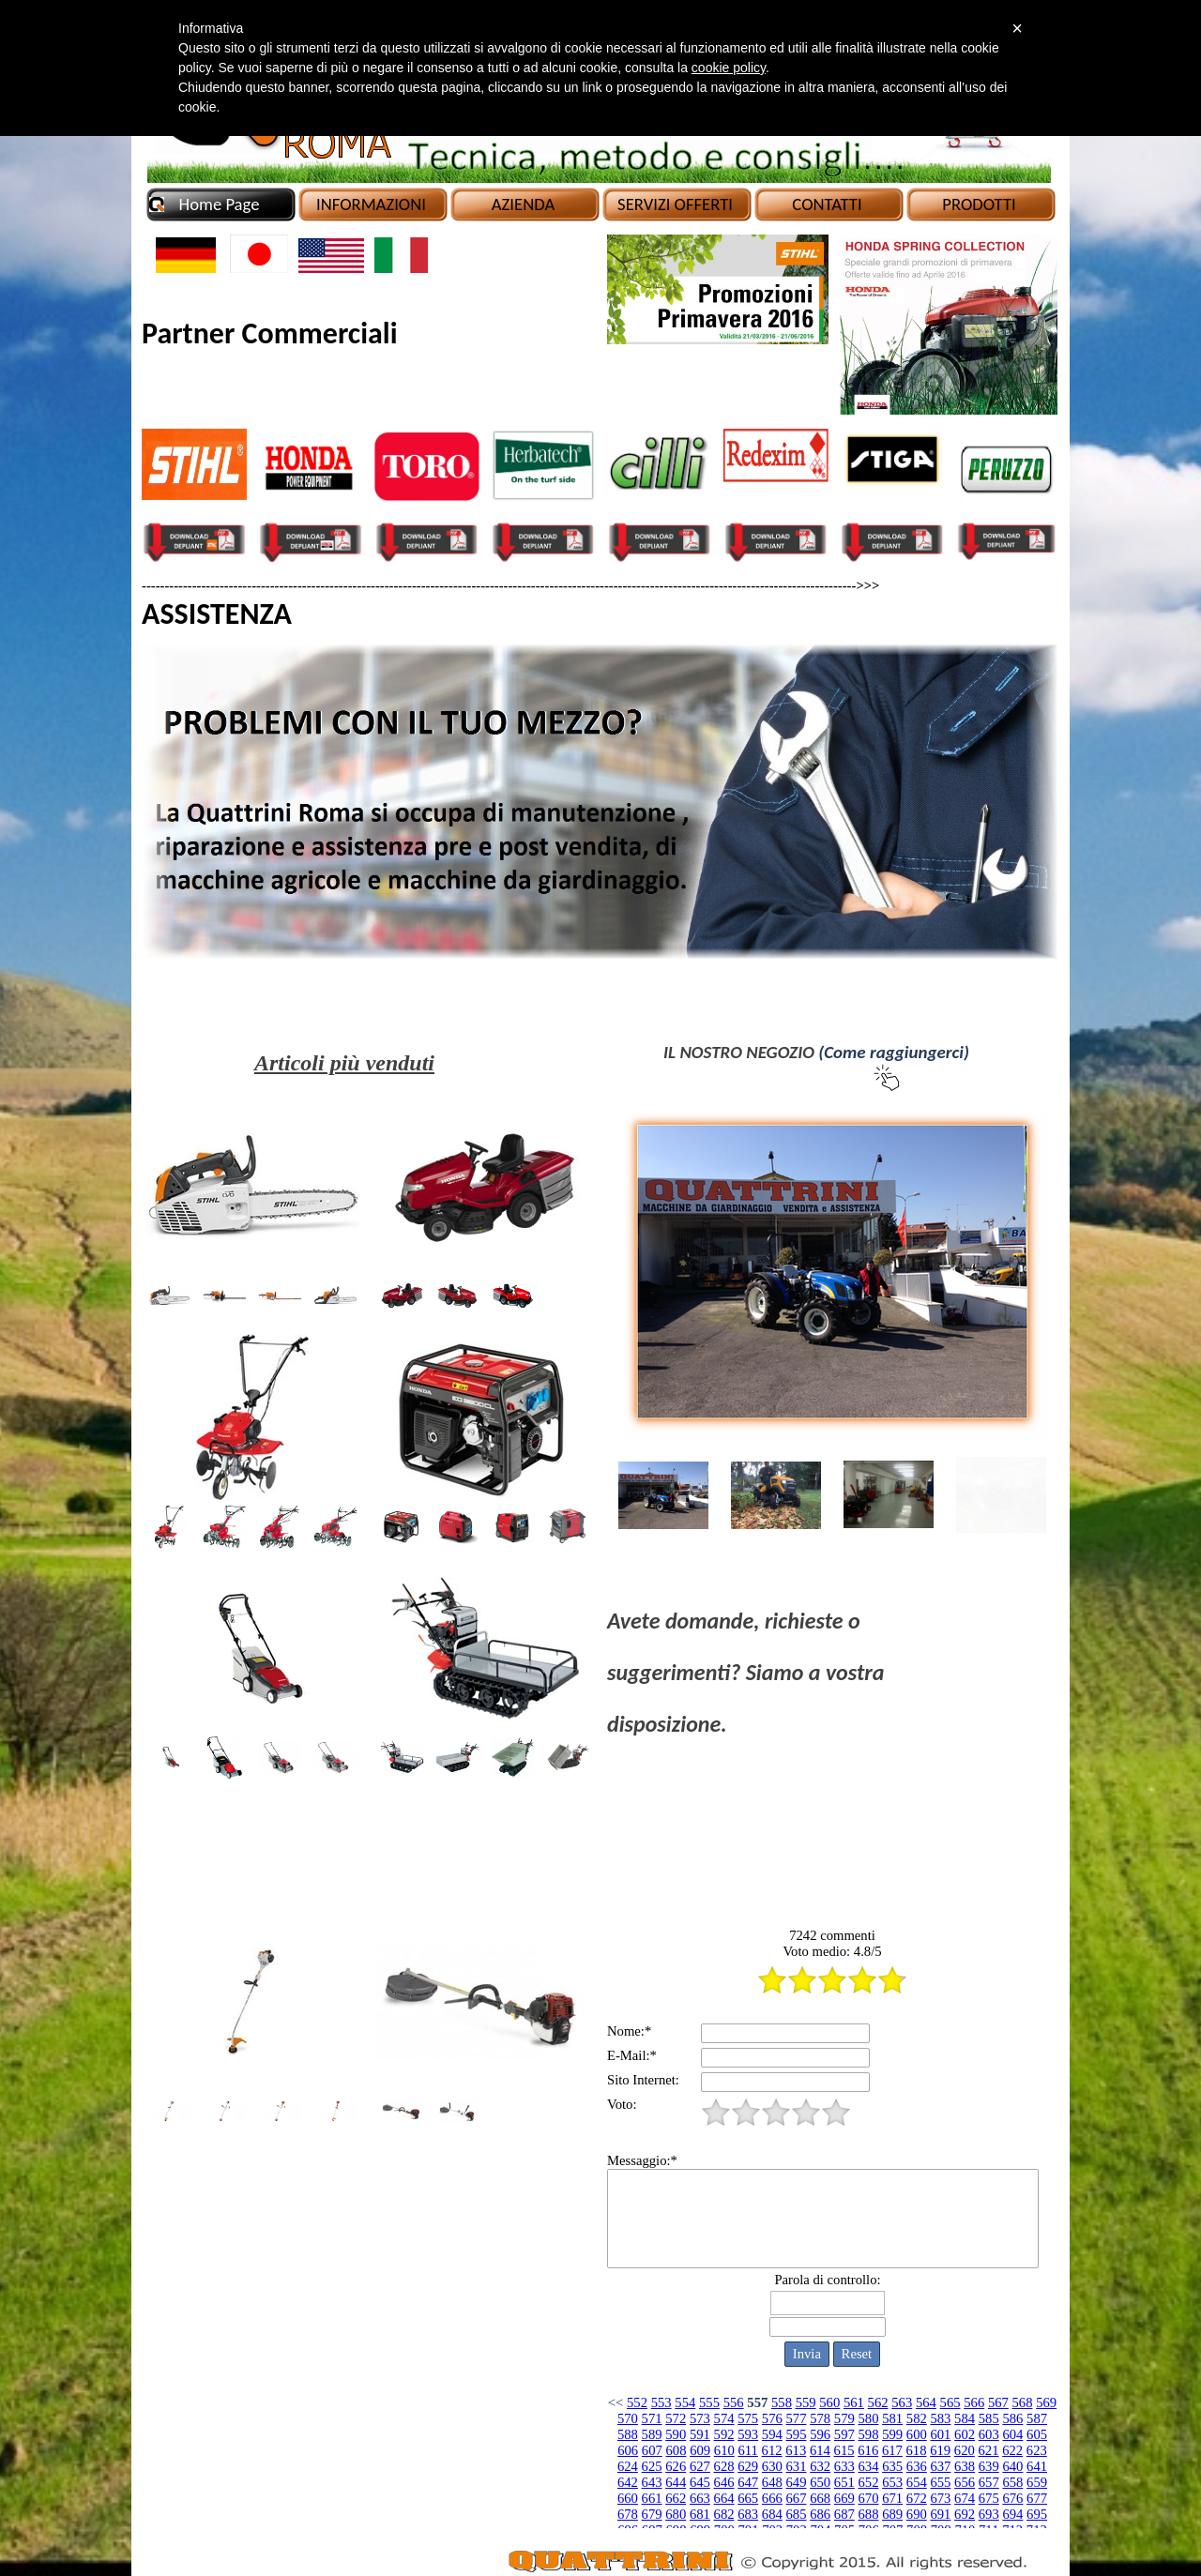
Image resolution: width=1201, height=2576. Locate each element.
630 (772, 2466)
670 (868, 2498)
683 (747, 2514)
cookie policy (729, 67)
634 (868, 2466)
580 (868, 2418)
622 (1012, 2450)
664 (724, 2498)
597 (844, 2434)
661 (652, 2498)
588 (627, 2434)
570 (627, 2418)
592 (724, 2434)
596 (820, 2434)
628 (724, 2466)
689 (892, 2514)
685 (796, 2514)
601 (940, 2434)
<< (616, 2402)
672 (916, 2498)
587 (1036, 2418)
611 (747, 2450)
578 (820, 2418)
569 (1046, 2402)
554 (685, 2402)
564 (926, 2402)
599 (892, 2434)
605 (1036, 2434)
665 (747, 2498)
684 (772, 2514)
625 (652, 2466)
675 (989, 2498)
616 (868, 2450)
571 (652, 2418)
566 (974, 2402)
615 (844, 2450)
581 (892, 2418)
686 (820, 2514)
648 (772, 2482)
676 (1012, 2498)
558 (781, 2402)
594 (772, 2434)
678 (627, 2514)
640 (1012, 2466)
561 (854, 2402)
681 (700, 2514)
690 (916, 2514)
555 (709, 2402)
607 (652, 2450)
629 (747, 2466)
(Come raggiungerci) (893, 1052)
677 (1036, 2498)
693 (989, 2514)
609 (700, 2450)
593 (747, 2434)
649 (796, 2482)
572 (675, 2418)
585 (989, 2418)
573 (700, 2418)
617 (892, 2450)
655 (940, 2482)
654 (916, 2482)
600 (916, 2434)
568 (1022, 2402)
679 (652, 2514)
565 (950, 2402)
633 (844, 2466)
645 (700, 2482)
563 (901, 2402)
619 (940, 2450)
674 (964, 2498)
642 (627, 2482)
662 (675, 2498)
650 (820, 2482)
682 (724, 2514)
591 (700, 2434)
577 (796, 2418)
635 (892, 2466)
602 (964, 2434)
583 (940, 2418)
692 (964, 2514)
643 (652, 2482)
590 (675, 2434)
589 (652, 2434)
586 (1012, 2418)
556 (733, 2402)
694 (1012, 2514)
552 (637, 2402)
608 (676, 2450)
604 (1012, 2434)
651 (844, 2482)
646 (724, 2482)
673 (940, 2498)
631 (796, 2466)
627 (700, 2466)
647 (747, 2482)
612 (772, 2450)
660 (627, 2498)
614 (820, 2450)
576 (772, 2418)
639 (989, 2466)
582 (916, 2418)
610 (724, 2450)
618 (916, 2450)
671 (892, 2498)
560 (829, 2402)
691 (940, 2514)
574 (724, 2418)
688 (868, 2514)
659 (1036, 2482)
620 (964, 2450)
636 (916, 2466)
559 (806, 2402)
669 (844, 2498)
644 (675, 2482)
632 (820, 2466)
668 (820, 2498)
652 (868, 2482)
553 (661, 2402)
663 (700, 2498)
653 (892, 2482)
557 (757, 2402)
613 (795, 2450)
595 (796, 2434)
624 (627, 2466)
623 (1036, 2450)
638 (964, 2466)
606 (627, 2450)
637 (940, 2466)
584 (964, 2418)
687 (844, 2514)
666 (772, 2498)
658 (1012, 2482)
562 (878, 2402)
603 (989, 2434)
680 (675, 2514)
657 (989, 2482)
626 (675, 2466)
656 (964, 2482)
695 (1036, 2514)
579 (844, 2418)
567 (998, 2402)
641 (1036, 2466)
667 (796, 2498)
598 (868, 2434)
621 (989, 2450)
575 (747, 2418)
